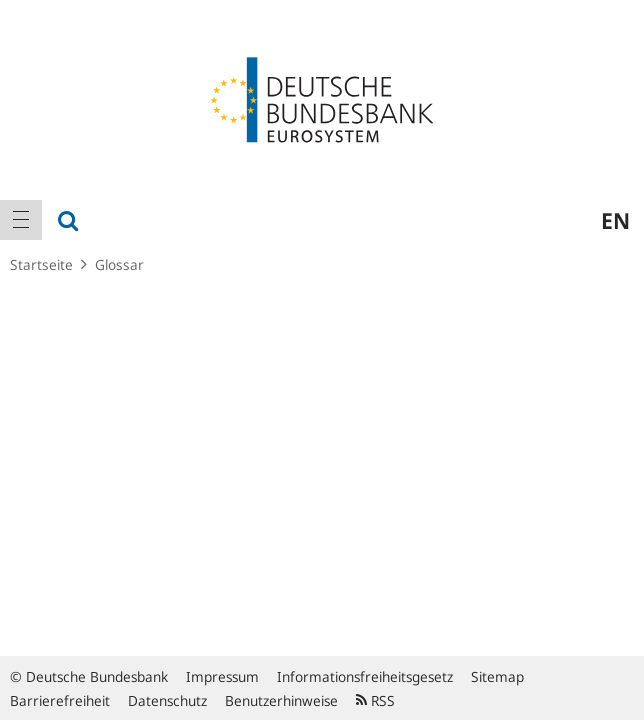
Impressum (222, 676)
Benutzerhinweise (281, 700)
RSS (375, 700)
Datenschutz (167, 700)
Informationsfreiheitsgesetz (365, 676)
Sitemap (497, 676)
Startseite (41, 264)
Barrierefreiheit (60, 700)
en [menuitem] (615, 220)
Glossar (119, 264)
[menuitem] (21, 220)
